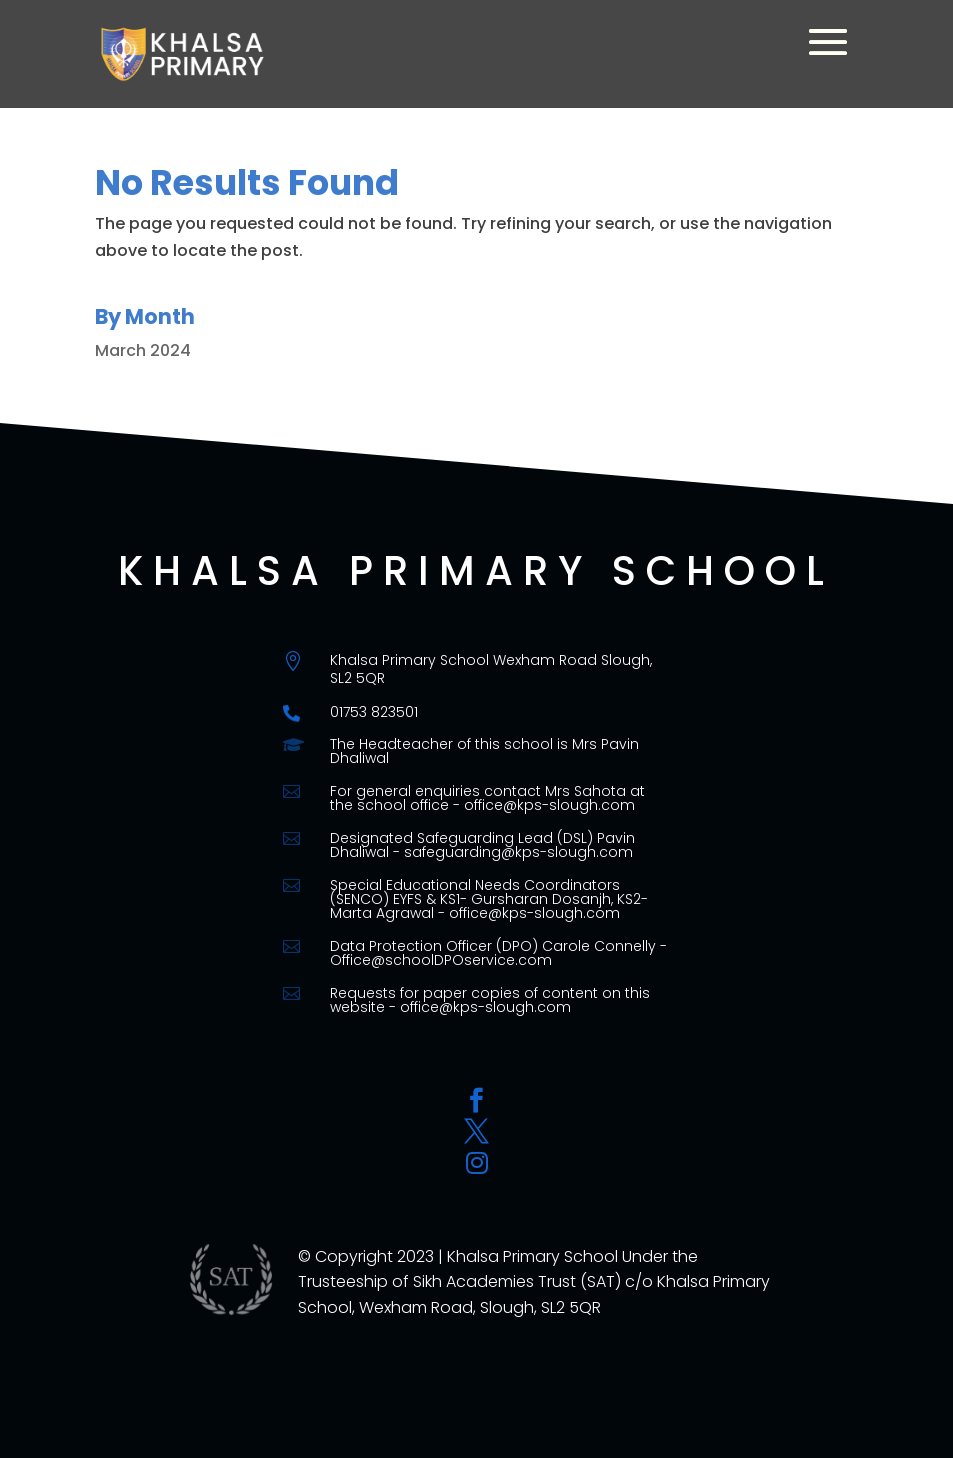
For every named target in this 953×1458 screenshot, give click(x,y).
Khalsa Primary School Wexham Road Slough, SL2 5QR (491, 669)
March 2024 (143, 350)
